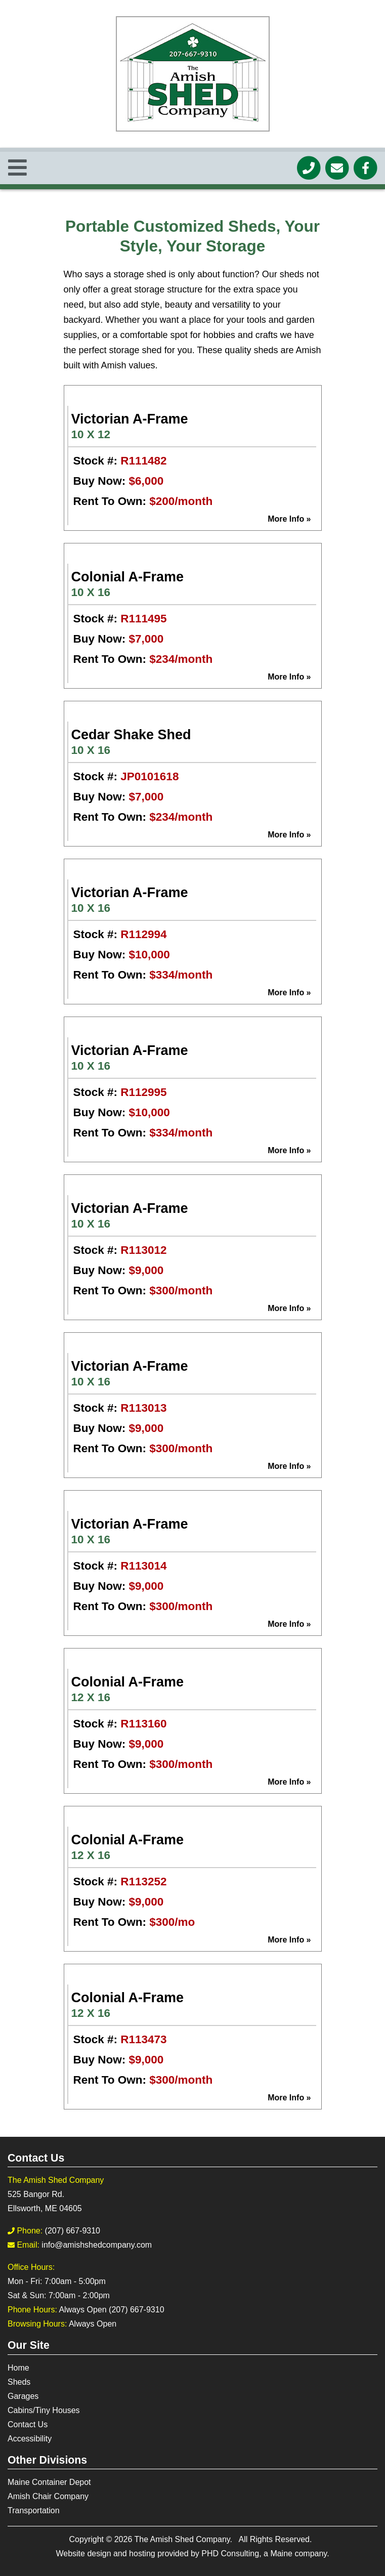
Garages (23, 2396)
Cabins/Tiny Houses (44, 2410)
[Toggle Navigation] (17, 168)
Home (18, 2367)
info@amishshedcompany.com (96, 2245)
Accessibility (30, 2438)
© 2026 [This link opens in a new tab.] (119, 2539)
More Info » (289, 519)
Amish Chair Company (48, 2496)
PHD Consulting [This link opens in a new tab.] (230, 2553)
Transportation (34, 2510)
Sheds (19, 2382)
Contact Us (28, 2424)
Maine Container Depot (49, 2482)
